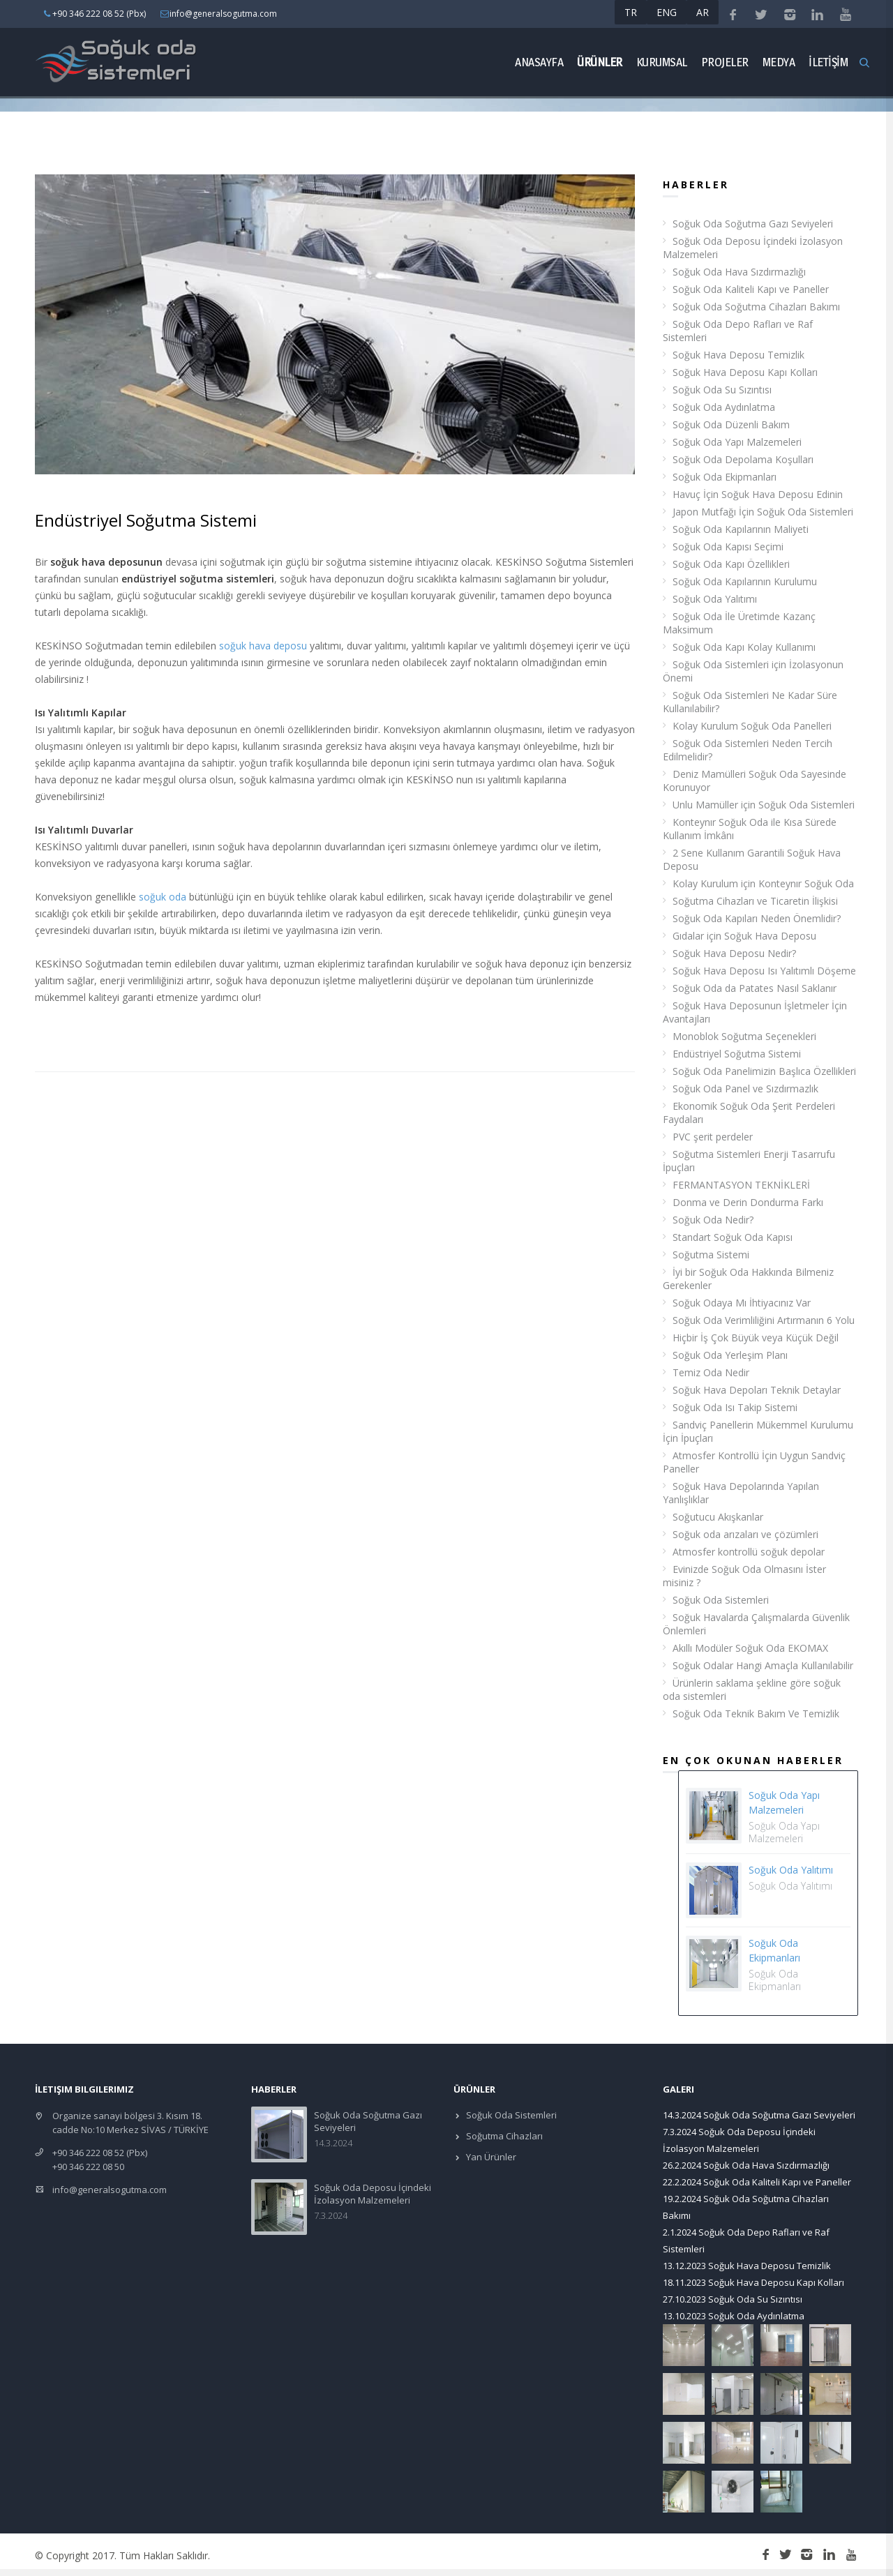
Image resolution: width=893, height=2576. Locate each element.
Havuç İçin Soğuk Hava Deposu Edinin (758, 494)
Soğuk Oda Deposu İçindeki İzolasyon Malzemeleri (753, 247)
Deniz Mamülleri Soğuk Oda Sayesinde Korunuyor (754, 780)
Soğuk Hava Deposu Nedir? (734, 953)
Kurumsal (661, 61)
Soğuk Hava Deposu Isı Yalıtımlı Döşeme (764, 970)
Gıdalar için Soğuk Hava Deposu (744, 935)
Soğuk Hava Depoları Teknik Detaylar (757, 1389)
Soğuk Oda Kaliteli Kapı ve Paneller (751, 289)
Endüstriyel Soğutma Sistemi (737, 1053)
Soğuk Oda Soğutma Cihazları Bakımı (756, 306)
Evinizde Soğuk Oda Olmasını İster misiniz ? (744, 1575)
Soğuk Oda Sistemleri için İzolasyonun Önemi (753, 671)
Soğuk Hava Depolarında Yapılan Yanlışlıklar (741, 1492)
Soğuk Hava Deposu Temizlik (738, 354)
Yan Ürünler (490, 2157)
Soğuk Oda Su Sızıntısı (722, 389)
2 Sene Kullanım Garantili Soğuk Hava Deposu (752, 859)
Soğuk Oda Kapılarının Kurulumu (745, 581)
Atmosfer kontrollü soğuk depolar (749, 1551)
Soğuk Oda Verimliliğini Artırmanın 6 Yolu (764, 1320)
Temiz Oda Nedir (711, 1372)
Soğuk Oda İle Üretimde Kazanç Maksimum (739, 623)
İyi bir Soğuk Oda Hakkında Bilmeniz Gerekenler (748, 1278)
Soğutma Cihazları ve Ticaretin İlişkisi (755, 900)
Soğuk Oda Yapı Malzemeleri (737, 442)
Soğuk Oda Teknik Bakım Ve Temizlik (756, 1713)
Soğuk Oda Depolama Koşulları (743, 459)
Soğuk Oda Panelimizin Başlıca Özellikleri (764, 1071)
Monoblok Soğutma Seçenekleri (744, 1036)
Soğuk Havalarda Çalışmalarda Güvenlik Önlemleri (756, 1624)
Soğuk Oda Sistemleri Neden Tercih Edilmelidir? (747, 750)
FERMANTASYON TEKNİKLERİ (741, 1184)
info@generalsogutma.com (109, 2189)
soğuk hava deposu (263, 645)
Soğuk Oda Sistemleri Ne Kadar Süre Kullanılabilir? (750, 701)
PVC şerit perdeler (713, 1136)
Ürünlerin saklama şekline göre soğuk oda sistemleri (752, 1689)
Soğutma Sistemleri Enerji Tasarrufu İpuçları (749, 1160)
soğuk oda (162, 896)
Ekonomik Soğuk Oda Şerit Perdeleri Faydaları (749, 1112)
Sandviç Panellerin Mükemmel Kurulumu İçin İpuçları (758, 1431)
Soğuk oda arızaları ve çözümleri (745, 1534)
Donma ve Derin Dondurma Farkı (748, 1202)
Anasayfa (539, 61)
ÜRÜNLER (599, 61)
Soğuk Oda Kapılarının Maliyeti (741, 529)
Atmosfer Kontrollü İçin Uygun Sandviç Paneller (754, 1462)
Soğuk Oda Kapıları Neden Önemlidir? (757, 918)
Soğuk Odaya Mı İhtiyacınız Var (742, 1302)
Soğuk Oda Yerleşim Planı (730, 1355)
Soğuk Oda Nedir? (713, 1219)
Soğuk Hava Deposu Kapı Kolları (745, 372)
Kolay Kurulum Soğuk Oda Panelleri (752, 725)
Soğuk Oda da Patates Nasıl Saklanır (754, 988)
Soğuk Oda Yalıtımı (715, 598)
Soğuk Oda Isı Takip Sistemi (735, 1407)
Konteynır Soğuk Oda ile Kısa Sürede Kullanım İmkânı (749, 828)
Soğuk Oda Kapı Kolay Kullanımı (744, 647)
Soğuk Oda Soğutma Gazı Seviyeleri (753, 223)
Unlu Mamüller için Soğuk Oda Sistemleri (764, 804)
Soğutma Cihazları (503, 2136)
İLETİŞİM (828, 61)
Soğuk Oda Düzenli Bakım (731, 424)
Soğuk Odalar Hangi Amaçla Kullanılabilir (763, 1665)
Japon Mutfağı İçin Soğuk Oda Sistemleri (763, 511)
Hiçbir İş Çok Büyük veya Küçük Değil (756, 1337)
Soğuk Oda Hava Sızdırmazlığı (739, 271)
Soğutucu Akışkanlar (718, 1516)
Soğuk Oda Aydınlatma (724, 407)
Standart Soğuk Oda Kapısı (733, 1237)
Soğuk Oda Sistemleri (721, 1599)
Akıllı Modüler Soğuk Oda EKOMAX (750, 1648)
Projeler (725, 61)
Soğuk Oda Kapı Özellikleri (731, 564)
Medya (779, 61)
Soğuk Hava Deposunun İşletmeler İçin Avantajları (755, 1012)
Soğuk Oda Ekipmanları (724, 476)
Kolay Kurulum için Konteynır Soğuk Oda (763, 883)
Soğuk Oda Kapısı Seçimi (728, 546)
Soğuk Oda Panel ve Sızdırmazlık (745, 1088)
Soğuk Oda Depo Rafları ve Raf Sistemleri (738, 330)
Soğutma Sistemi (711, 1254)
